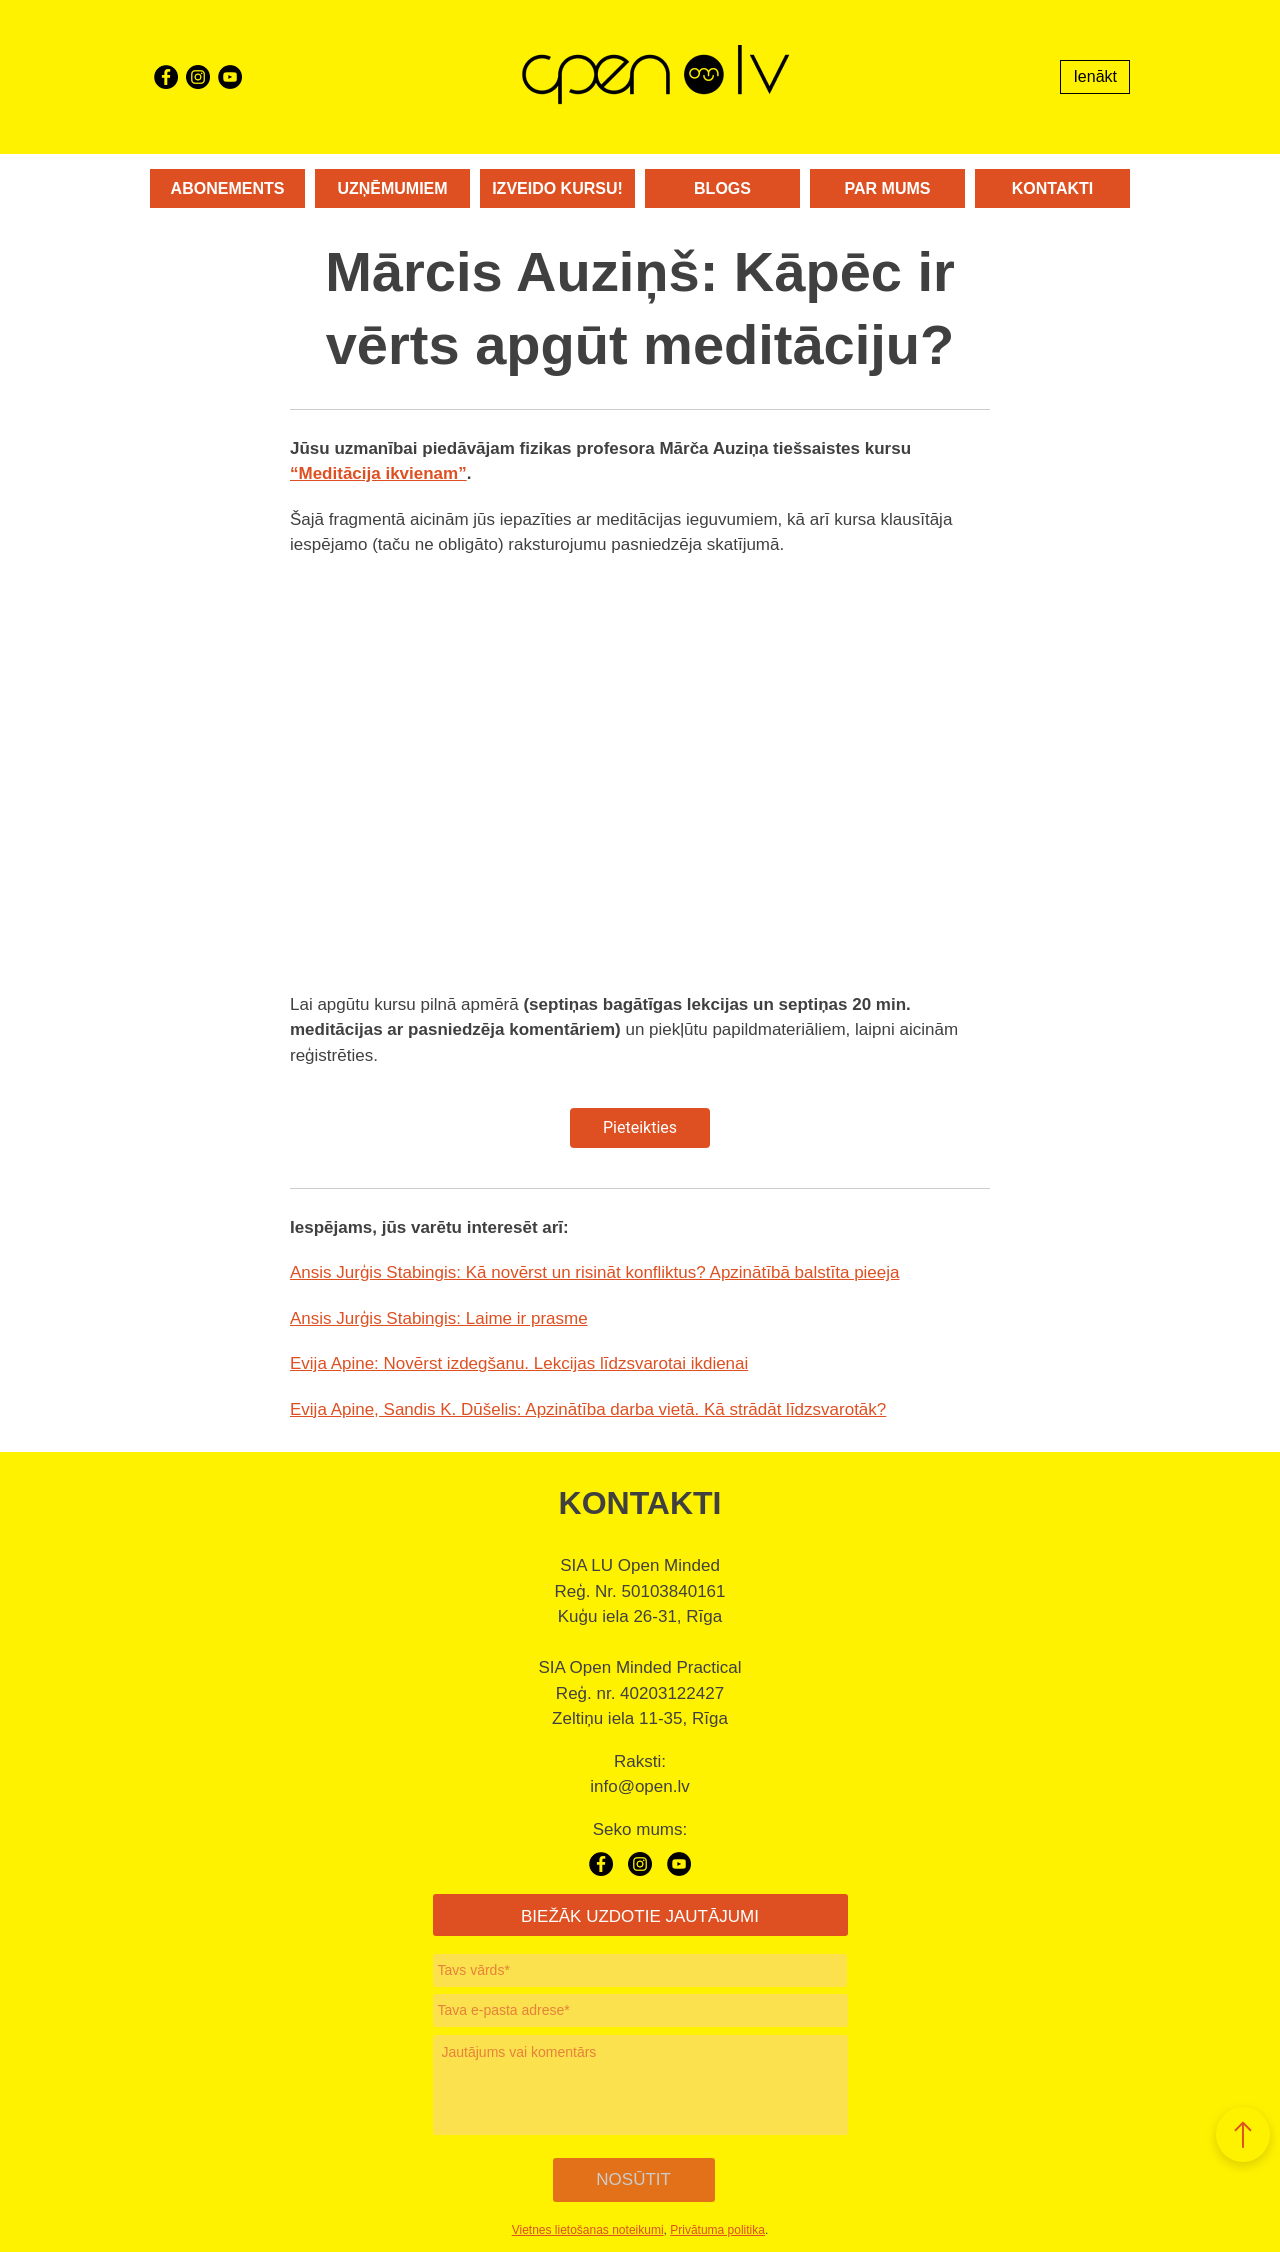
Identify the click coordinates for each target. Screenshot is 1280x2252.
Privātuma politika (717, 2225)
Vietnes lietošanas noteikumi (588, 2225)
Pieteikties (640, 1127)
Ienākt (1095, 76)
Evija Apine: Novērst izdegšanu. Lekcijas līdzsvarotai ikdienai (519, 1363)
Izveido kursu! (557, 188)
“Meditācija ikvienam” (378, 473)
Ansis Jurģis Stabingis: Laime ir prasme (439, 1318)
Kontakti (1052, 188)
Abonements (228, 188)
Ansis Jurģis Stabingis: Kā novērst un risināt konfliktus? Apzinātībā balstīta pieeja (595, 1272)
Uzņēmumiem (392, 188)
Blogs (722, 188)
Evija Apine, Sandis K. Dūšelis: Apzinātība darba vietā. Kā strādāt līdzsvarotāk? (588, 1409)
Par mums (888, 188)
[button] (1243, 2134)
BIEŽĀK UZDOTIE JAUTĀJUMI (640, 1916)
